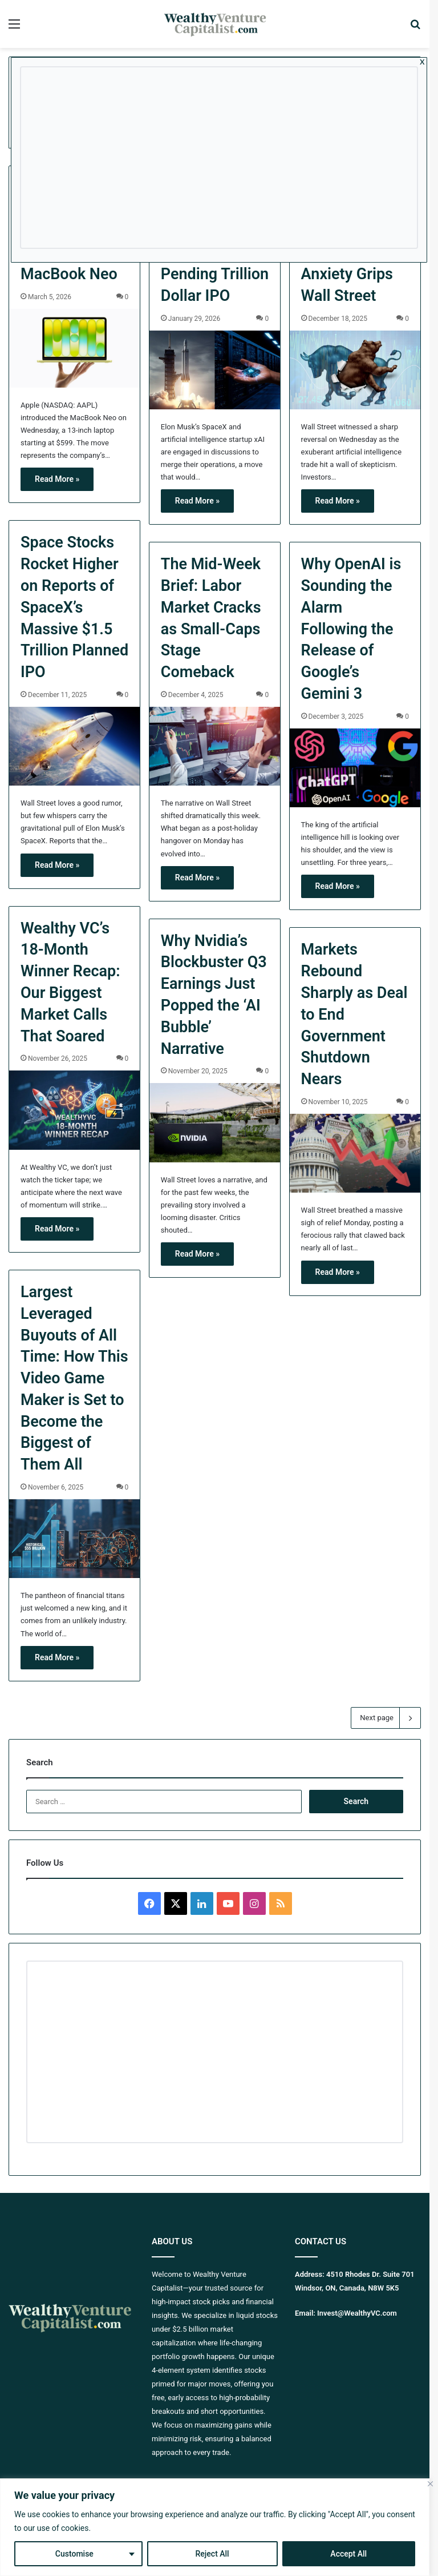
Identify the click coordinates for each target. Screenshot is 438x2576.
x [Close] (422, 61)
